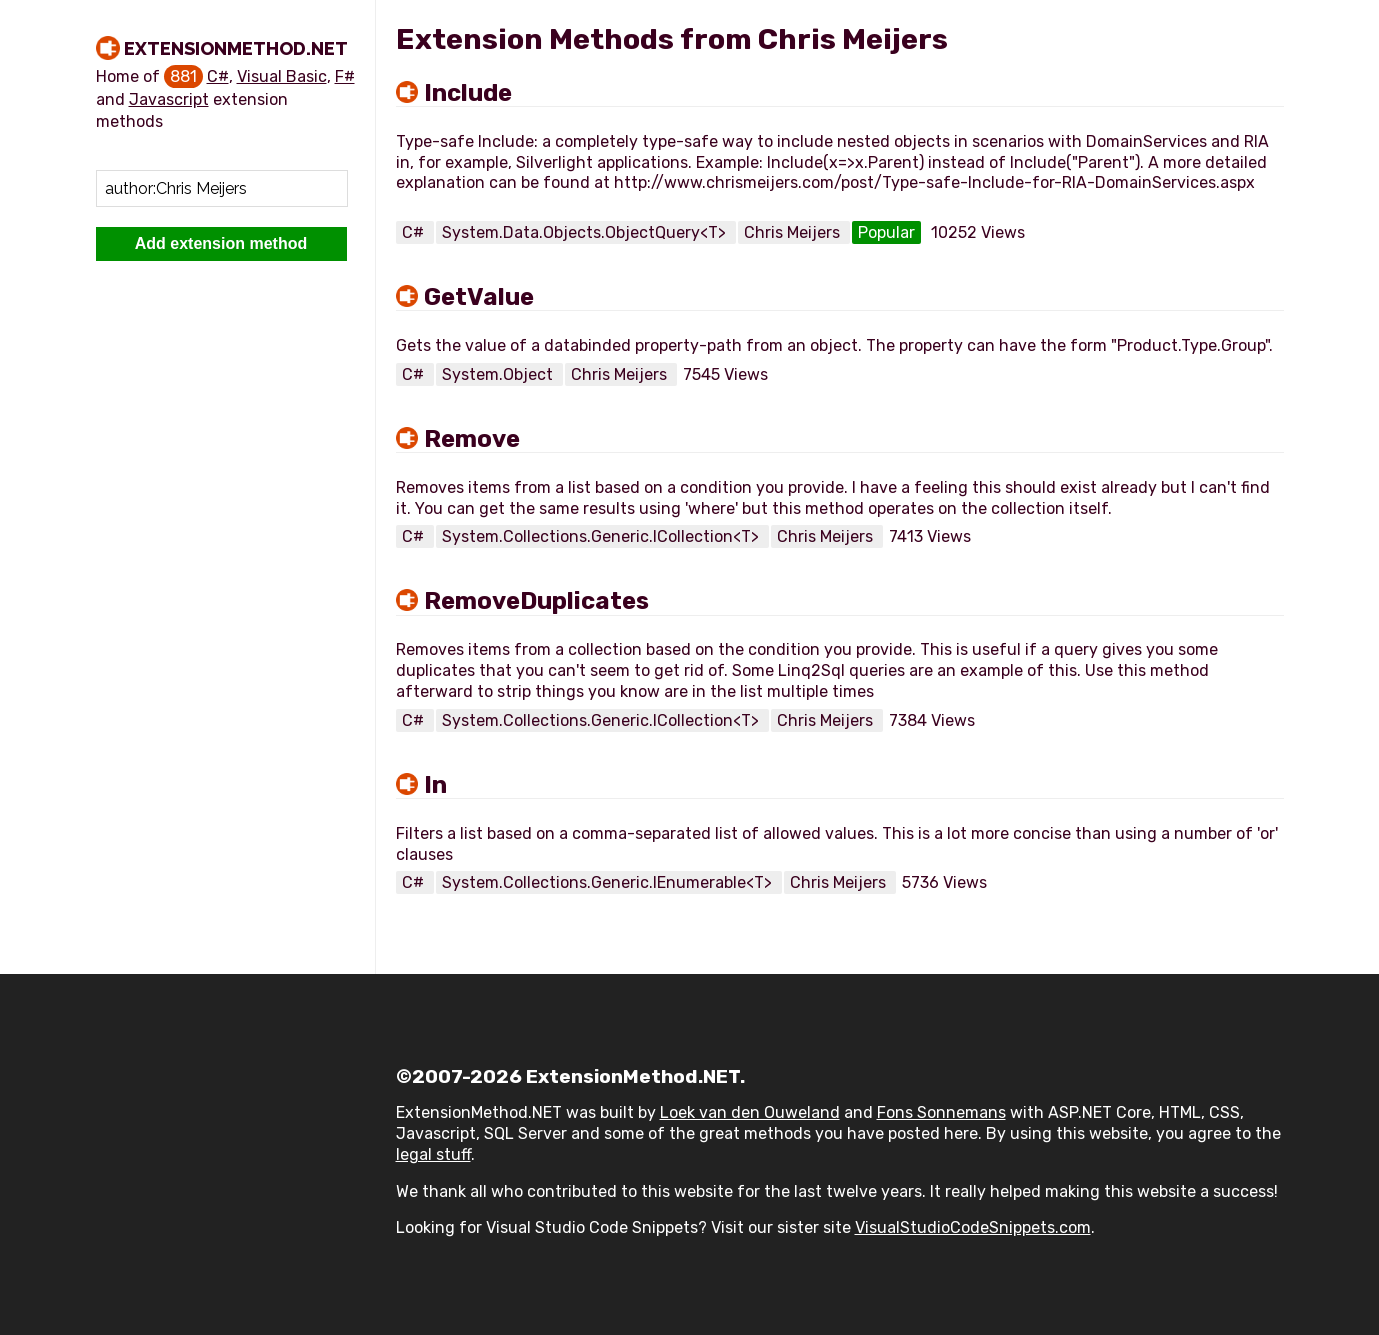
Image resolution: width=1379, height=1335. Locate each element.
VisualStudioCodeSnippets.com (973, 1227)
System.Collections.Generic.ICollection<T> (602, 536)
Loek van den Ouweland (750, 1112)
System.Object (499, 374)
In (435, 785)
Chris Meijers (794, 232)
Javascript (169, 99)
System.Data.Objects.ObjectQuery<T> (586, 232)
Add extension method (221, 243)
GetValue (479, 297)
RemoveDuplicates (536, 601)
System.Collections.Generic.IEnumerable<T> (609, 882)
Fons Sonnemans (941, 1112)
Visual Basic (282, 76)
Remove (472, 439)
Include (468, 93)
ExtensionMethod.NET (236, 48)
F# (345, 76)
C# (218, 76)
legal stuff (433, 1154)
